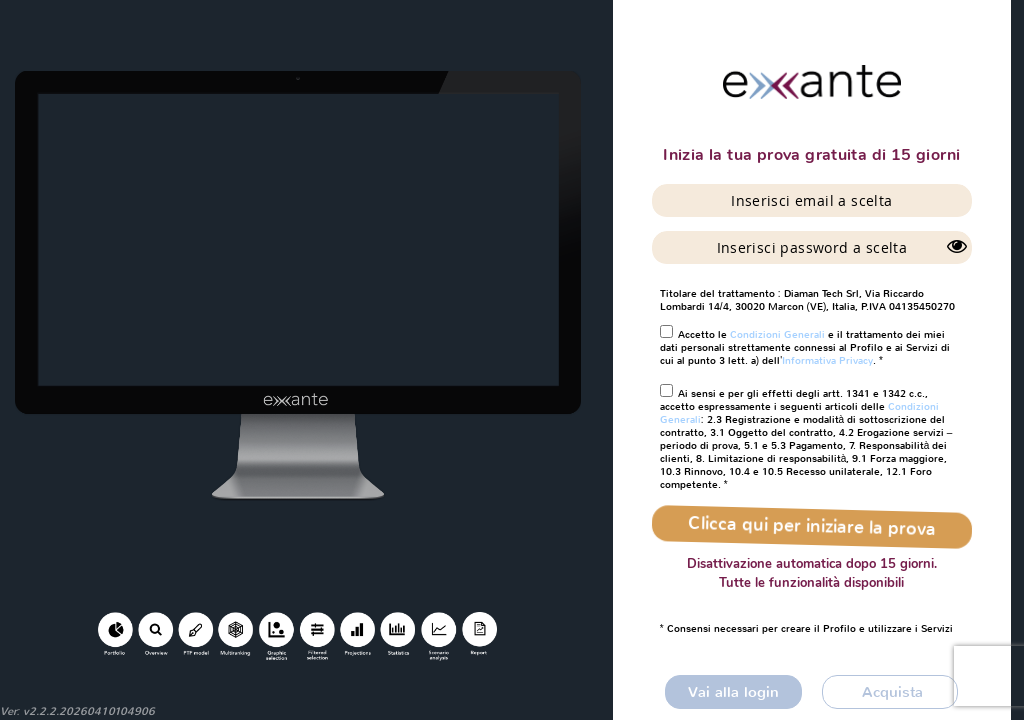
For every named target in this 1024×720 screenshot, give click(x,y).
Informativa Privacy (827, 360)
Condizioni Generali (777, 334)
